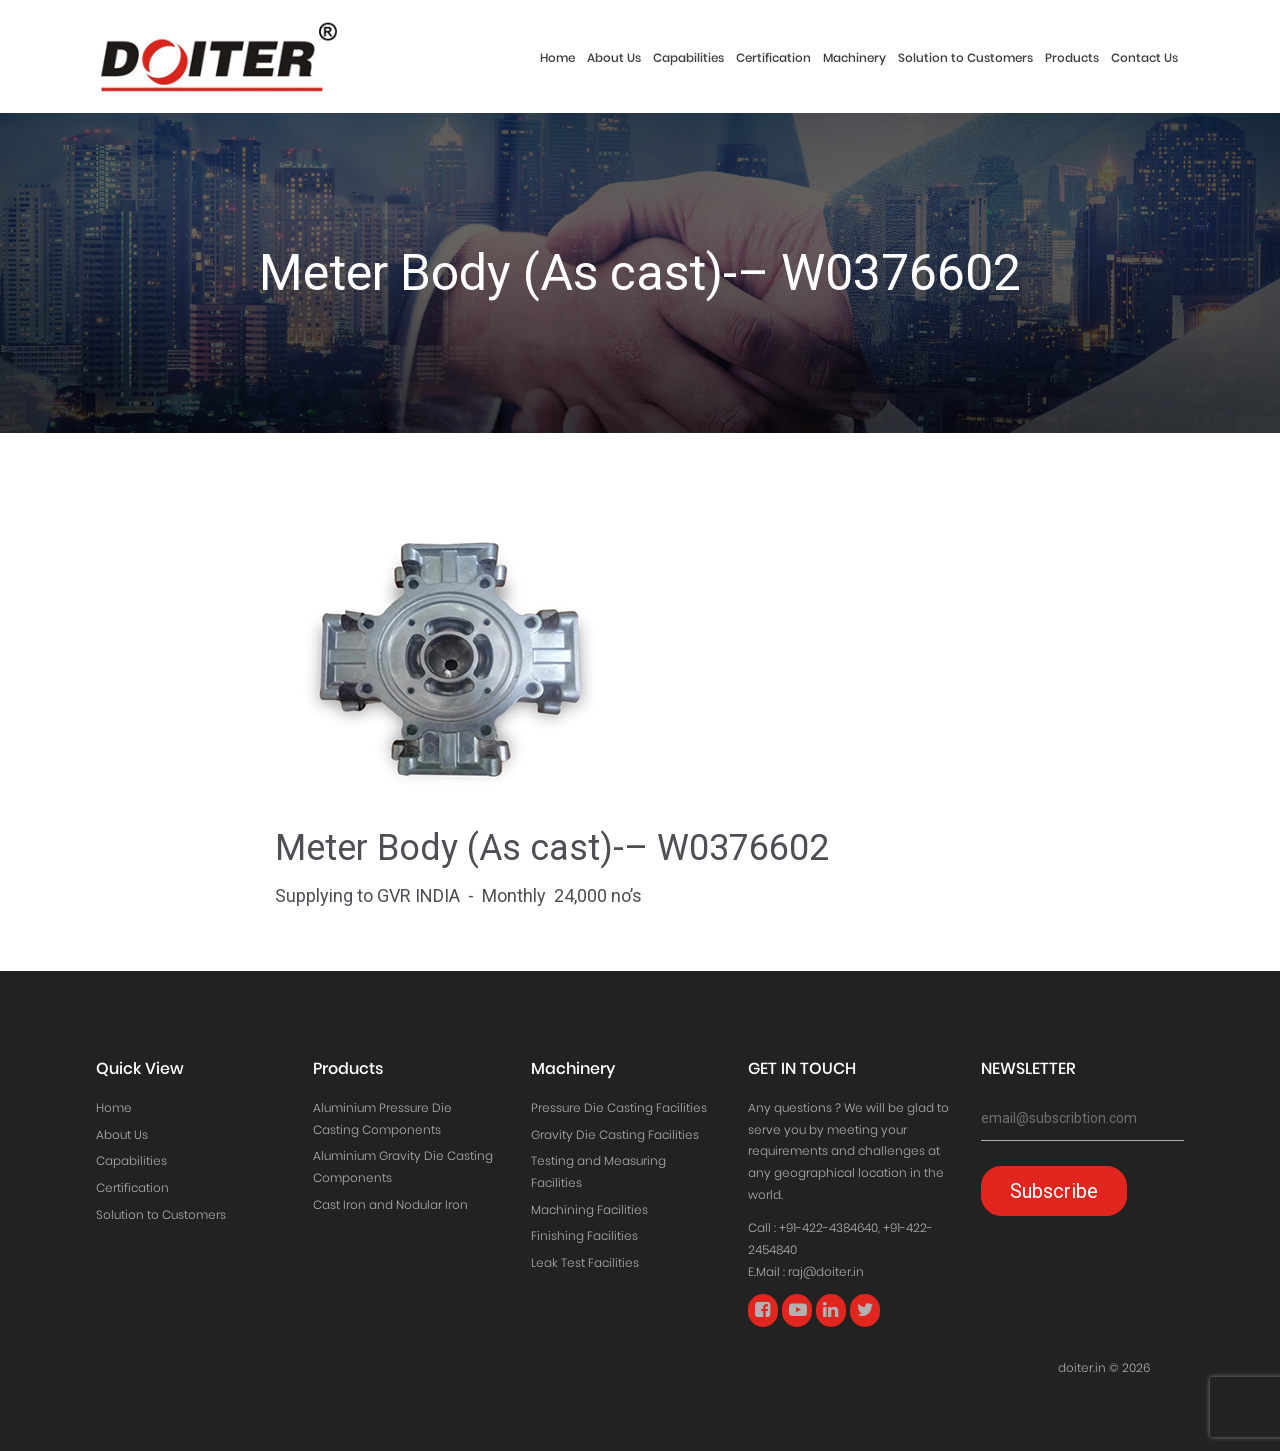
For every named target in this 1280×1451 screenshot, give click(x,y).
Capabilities (688, 57)
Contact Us (1144, 57)
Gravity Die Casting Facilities (615, 1134)
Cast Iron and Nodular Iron (390, 1204)
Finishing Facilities (584, 1235)
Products (1072, 57)
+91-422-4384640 (828, 1227)
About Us (614, 57)
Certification (773, 57)
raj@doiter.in (826, 1271)
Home (557, 57)
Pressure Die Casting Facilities (619, 1107)
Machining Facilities (589, 1209)
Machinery (854, 57)
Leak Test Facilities (585, 1262)
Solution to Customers (965, 57)
